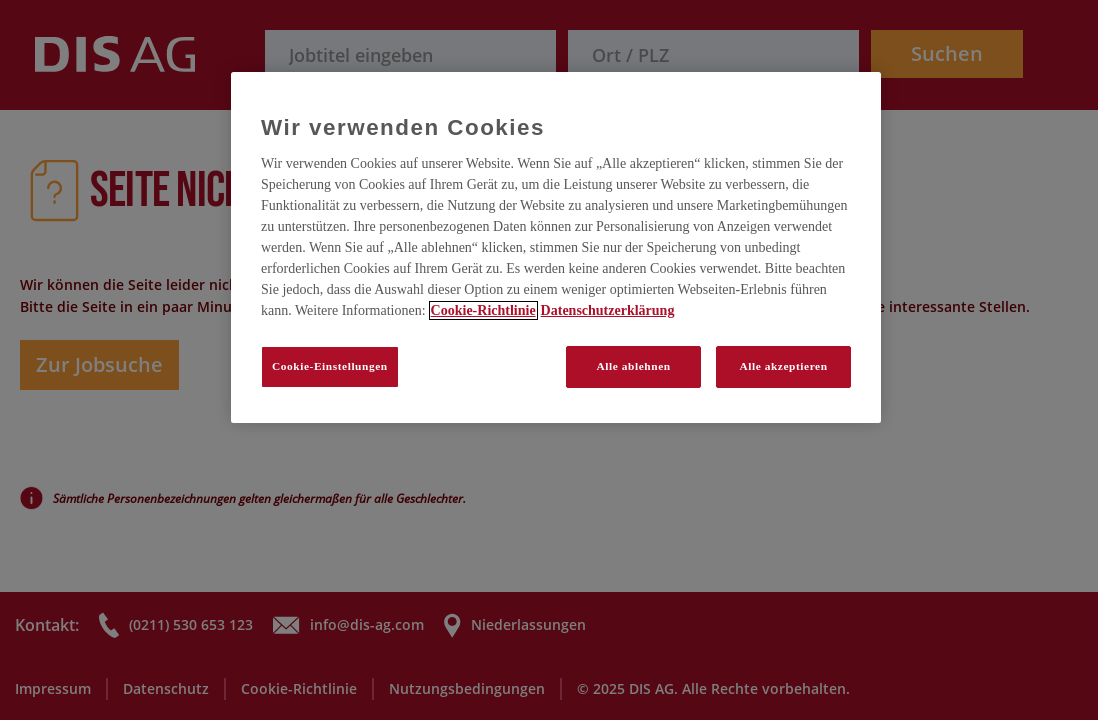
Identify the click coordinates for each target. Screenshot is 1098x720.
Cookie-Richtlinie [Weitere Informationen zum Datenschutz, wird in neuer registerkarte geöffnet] (483, 310)
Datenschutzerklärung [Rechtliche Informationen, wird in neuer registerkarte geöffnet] (608, 310)
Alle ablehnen (634, 366)
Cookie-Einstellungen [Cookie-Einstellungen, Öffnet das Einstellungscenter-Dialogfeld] (330, 366)
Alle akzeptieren (783, 366)
